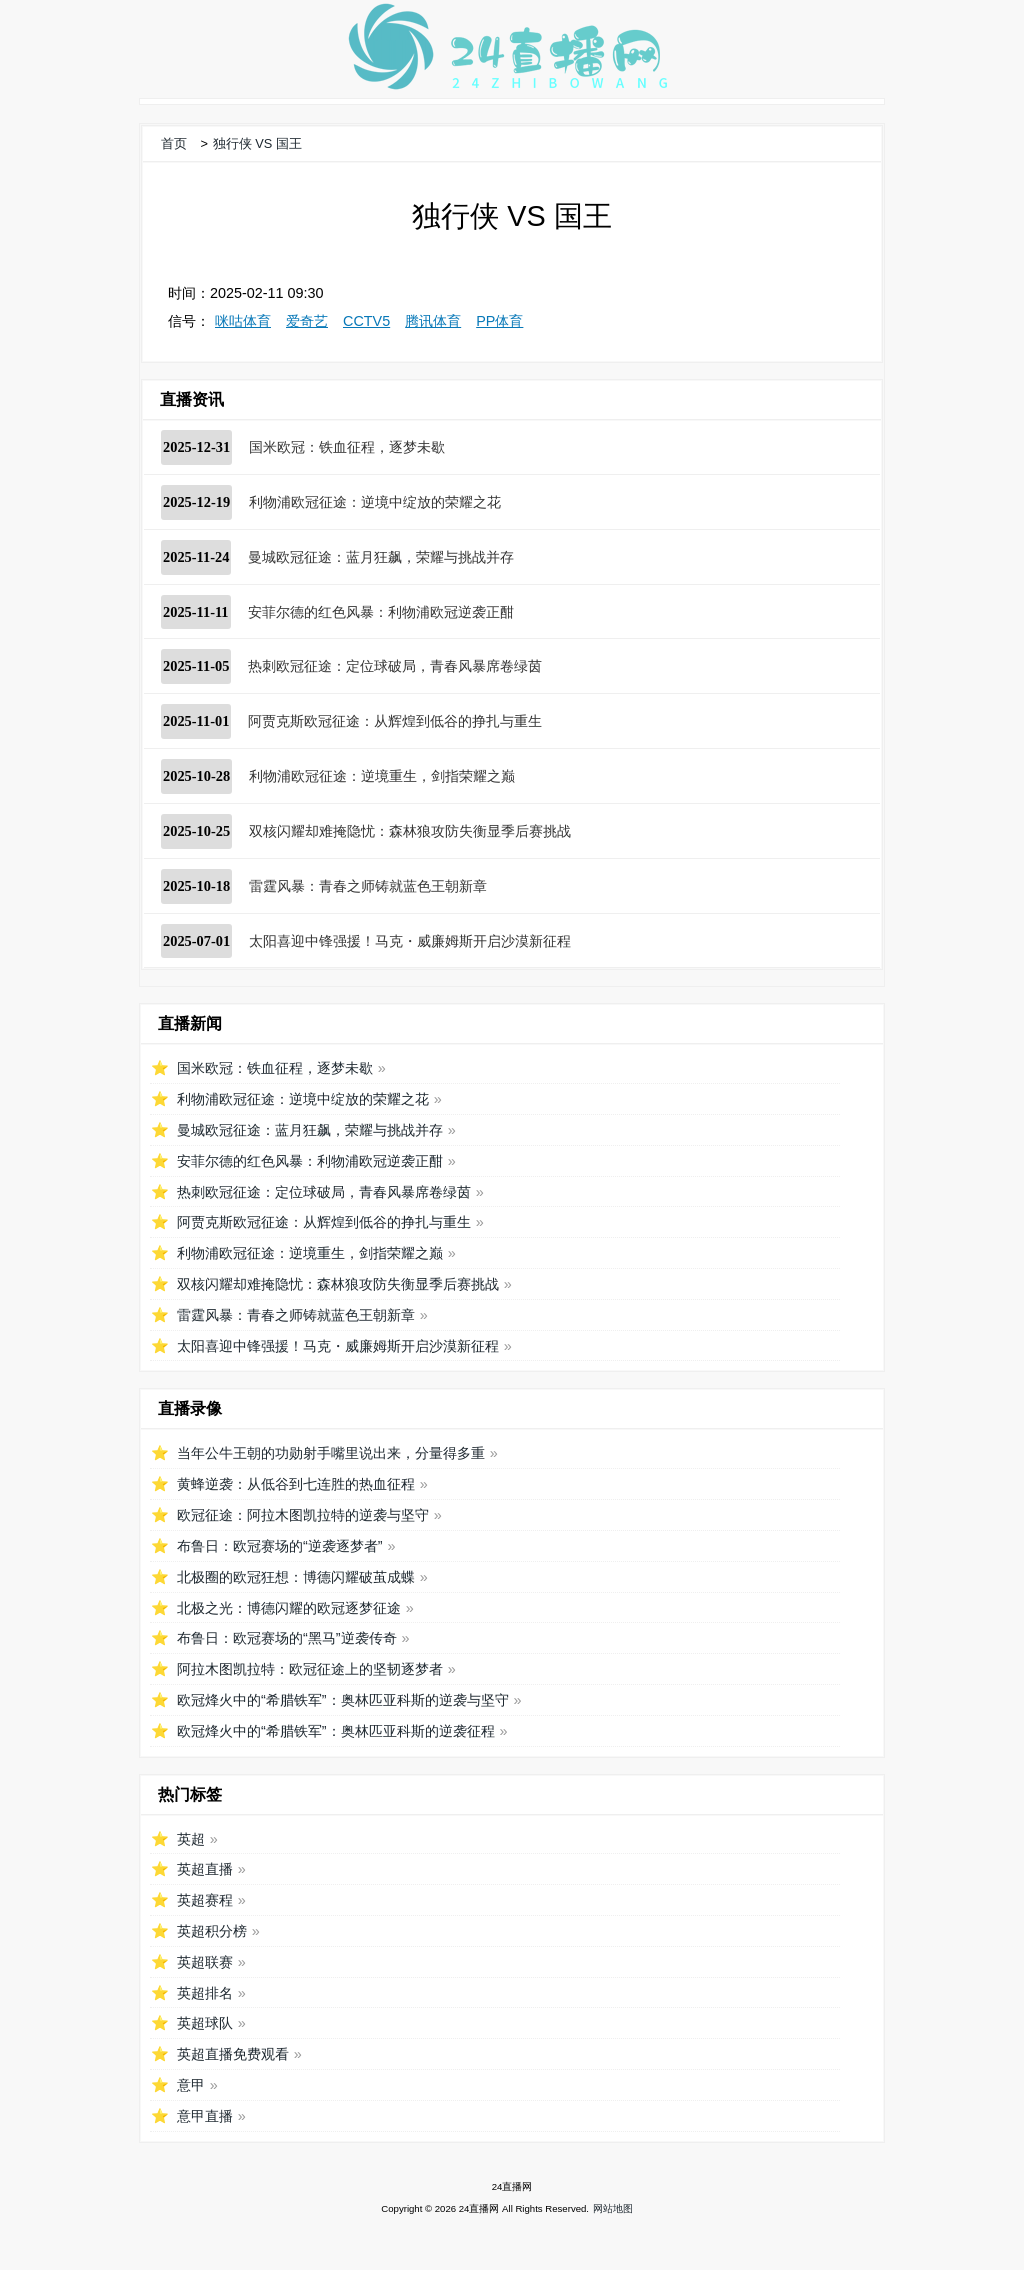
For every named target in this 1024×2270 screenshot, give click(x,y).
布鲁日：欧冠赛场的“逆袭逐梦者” (280, 1546)
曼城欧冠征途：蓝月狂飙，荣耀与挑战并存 (381, 557)
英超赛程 (205, 1900)
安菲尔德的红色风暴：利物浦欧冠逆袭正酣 (381, 612)
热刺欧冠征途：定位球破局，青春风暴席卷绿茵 (395, 666)
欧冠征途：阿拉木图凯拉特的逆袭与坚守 (303, 1515)
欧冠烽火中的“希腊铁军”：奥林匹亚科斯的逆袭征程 (336, 1731)
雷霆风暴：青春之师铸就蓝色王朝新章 (368, 886)
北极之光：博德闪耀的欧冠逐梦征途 (289, 1608)
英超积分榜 (212, 1931)
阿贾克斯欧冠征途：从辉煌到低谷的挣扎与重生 (395, 721)
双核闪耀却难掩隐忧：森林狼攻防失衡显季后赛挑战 (410, 831)
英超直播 (205, 1869)
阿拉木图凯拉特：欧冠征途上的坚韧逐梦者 (310, 1669)
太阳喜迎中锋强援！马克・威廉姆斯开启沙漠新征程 (410, 941)
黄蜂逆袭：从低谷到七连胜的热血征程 (296, 1484)
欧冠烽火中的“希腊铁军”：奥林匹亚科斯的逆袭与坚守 (343, 1700)
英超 (191, 1839)
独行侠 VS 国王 (257, 143)
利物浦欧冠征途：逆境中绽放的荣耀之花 (375, 502)
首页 (174, 143)
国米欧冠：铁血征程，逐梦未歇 (347, 447)
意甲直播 (205, 2116)
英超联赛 (205, 1962)
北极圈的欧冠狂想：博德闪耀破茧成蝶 (296, 1577)
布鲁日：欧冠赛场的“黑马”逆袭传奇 (287, 1638)
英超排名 (205, 1993)
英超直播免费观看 (233, 2054)
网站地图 (613, 2208)
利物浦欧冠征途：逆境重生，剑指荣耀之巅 (382, 776)
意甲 (191, 2085)
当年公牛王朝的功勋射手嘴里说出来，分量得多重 (331, 1453)
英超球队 (205, 2023)
